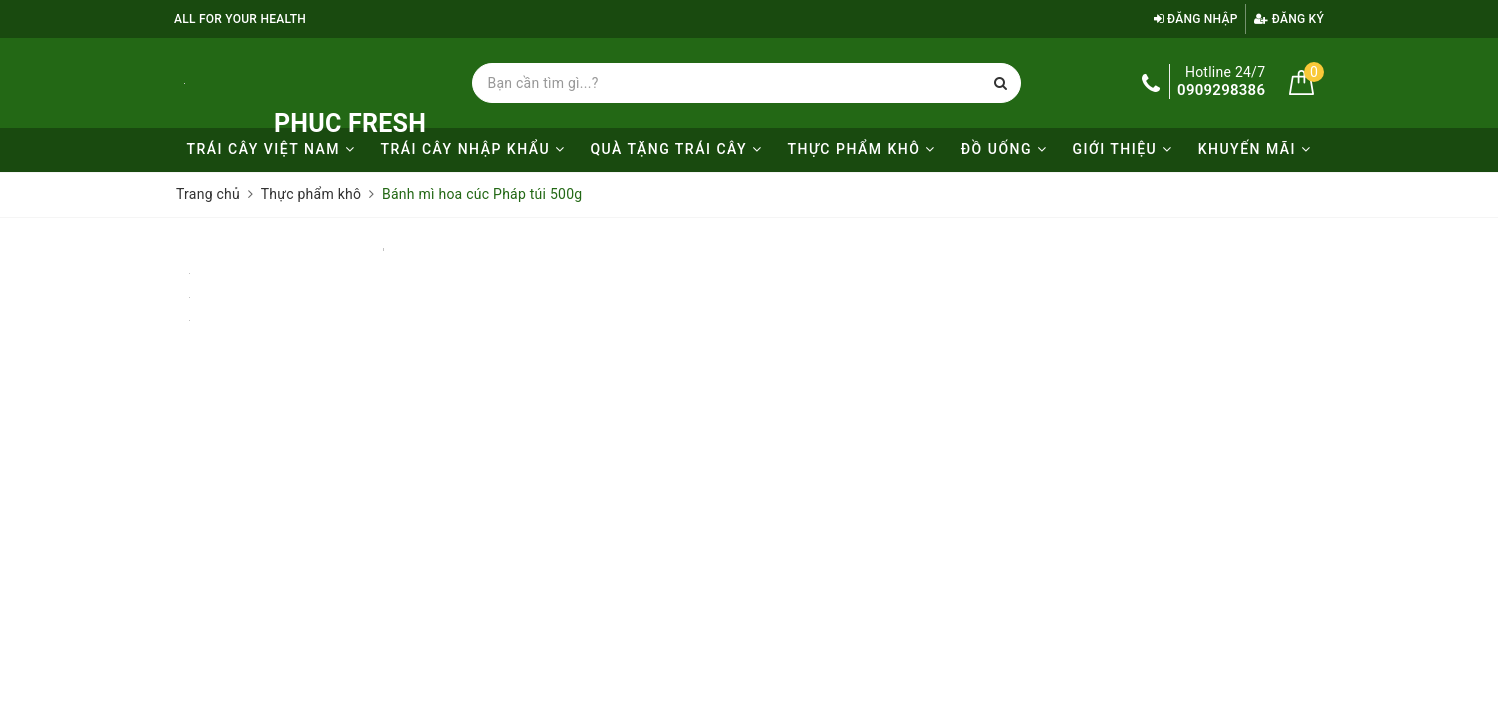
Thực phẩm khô (862, 149)
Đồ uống (1004, 149)
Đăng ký (1289, 19)
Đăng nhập (1196, 19)
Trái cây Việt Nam (270, 149)
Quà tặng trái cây (676, 149)
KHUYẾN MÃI (1255, 149)
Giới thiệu (1122, 149)
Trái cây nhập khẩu (472, 149)
